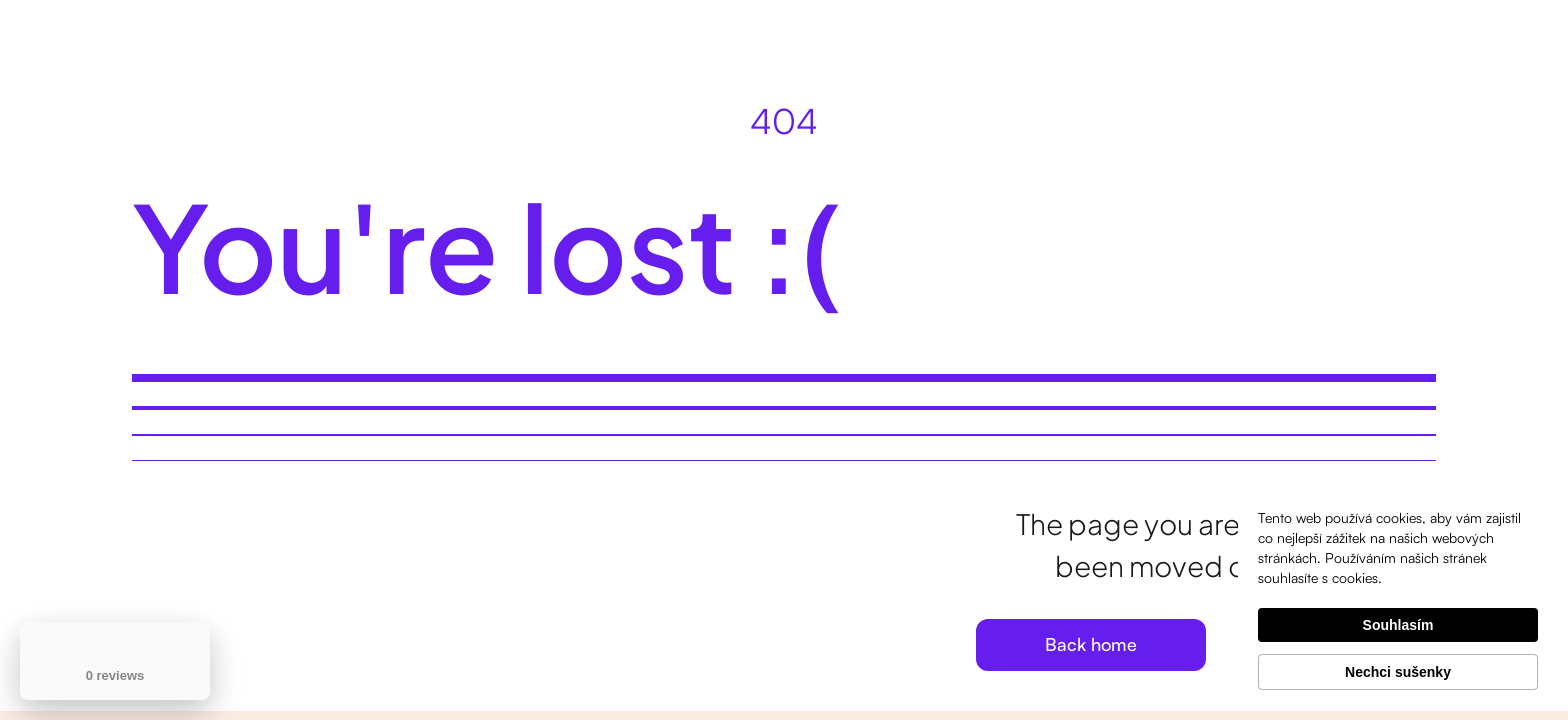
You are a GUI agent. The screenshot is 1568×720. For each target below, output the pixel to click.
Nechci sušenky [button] (1398, 672)
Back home (1091, 644)
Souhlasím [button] (1398, 625)
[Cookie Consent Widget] (1398, 599)
